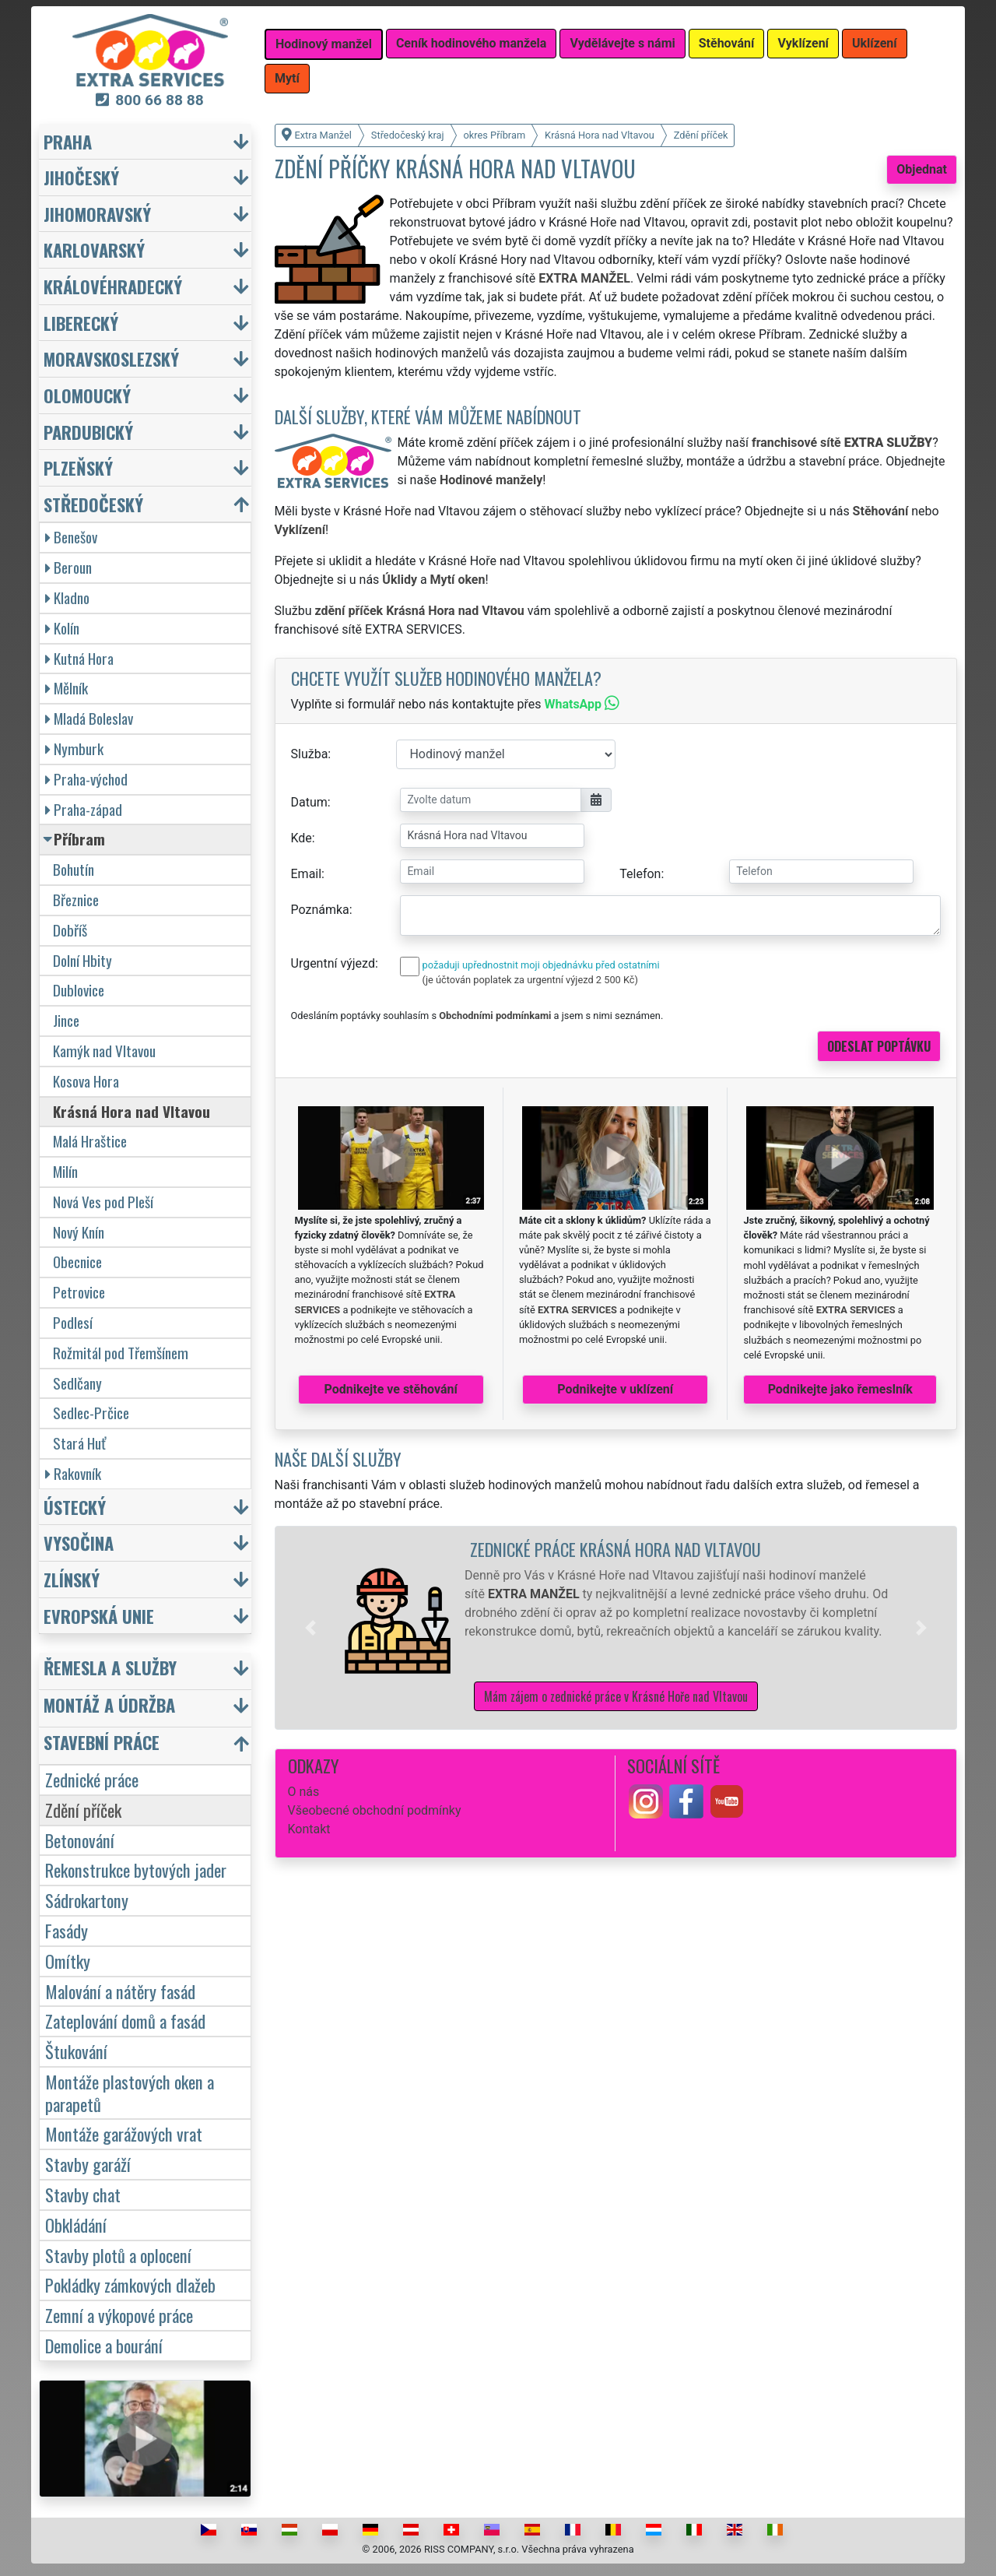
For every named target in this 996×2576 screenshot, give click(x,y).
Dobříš (70, 930)
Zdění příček (83, 1809)
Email (306, 873)
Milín (65, 1171)
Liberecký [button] (81, 323)
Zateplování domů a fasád (125, 2020)
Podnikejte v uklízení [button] (615, 1389)
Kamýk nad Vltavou (104, 1050)
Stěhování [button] (727, 43)
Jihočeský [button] (81, 177)
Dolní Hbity (82, 960)
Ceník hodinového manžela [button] (471, 43)
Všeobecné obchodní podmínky (374, 1810)
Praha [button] (68, 141)
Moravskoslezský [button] (111, 358)
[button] (310, 1628)
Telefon (640, 873)
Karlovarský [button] (94, 249)
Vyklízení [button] (803, 43)
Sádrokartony (86, 1900)
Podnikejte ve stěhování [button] (391, 1389)
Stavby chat (83, 2194)
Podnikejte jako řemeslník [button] (840, 1389)
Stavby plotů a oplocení (118, 2255)
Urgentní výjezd (333, 963)
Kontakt (309, 1829)
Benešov (71, 536)
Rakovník (73, 1473)
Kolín (62, 628)
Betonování (79, 1840)
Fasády (66, 1930)
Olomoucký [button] (87, 395)
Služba (309, 754)
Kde (301, 838)
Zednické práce (92, 1779)
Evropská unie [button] (99, 1616)
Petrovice (79, 1292)
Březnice (76, 899)
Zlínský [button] (72, 1579)
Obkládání (76, 2224)
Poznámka (320, 909)
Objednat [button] (921, 169)
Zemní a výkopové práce (119, 2315)
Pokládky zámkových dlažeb (130, 2284)
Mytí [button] (287, 78)
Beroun (68, 567)
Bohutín (73, 869)
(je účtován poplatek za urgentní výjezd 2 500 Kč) (530, 980)
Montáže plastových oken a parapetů (129, 2092)
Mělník (66, 688)
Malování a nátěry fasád (120, 1991)
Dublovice (78, 990)
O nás (304, 1791)
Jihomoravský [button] (97, 214)
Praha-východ (86, 779)
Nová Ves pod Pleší (103, 1201)
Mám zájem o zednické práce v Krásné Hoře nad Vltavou (616, 1696)
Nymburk (74, 748)
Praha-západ (83, 809)
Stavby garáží (88, 2164)
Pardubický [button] (88, 432)
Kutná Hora (79, 658)
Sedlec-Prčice (91, 1412)
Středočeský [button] (93, 504)
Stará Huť (79, 1443)
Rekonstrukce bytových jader (135, 1869)
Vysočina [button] (79, 1542)
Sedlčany (77, 1383)
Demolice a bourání (104, 2345)
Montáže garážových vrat (123, 2133)
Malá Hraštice (90, 1141)
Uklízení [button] (874, 43)
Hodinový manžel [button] (323, 44)
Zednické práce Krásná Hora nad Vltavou (615, 1549)
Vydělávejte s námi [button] (622, 43)
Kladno (67, 597)
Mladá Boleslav (89, 718)
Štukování (76, 2051)
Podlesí (73, 1322)
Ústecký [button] (75, 1507)
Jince (66, 1020)
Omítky (67, 1960)
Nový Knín (78, 1232)
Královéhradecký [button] (113, 286)
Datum (309, 802)
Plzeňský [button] (78, 467)
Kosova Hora (86, 1081)
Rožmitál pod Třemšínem (120, 1352)
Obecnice (77, 1261)
